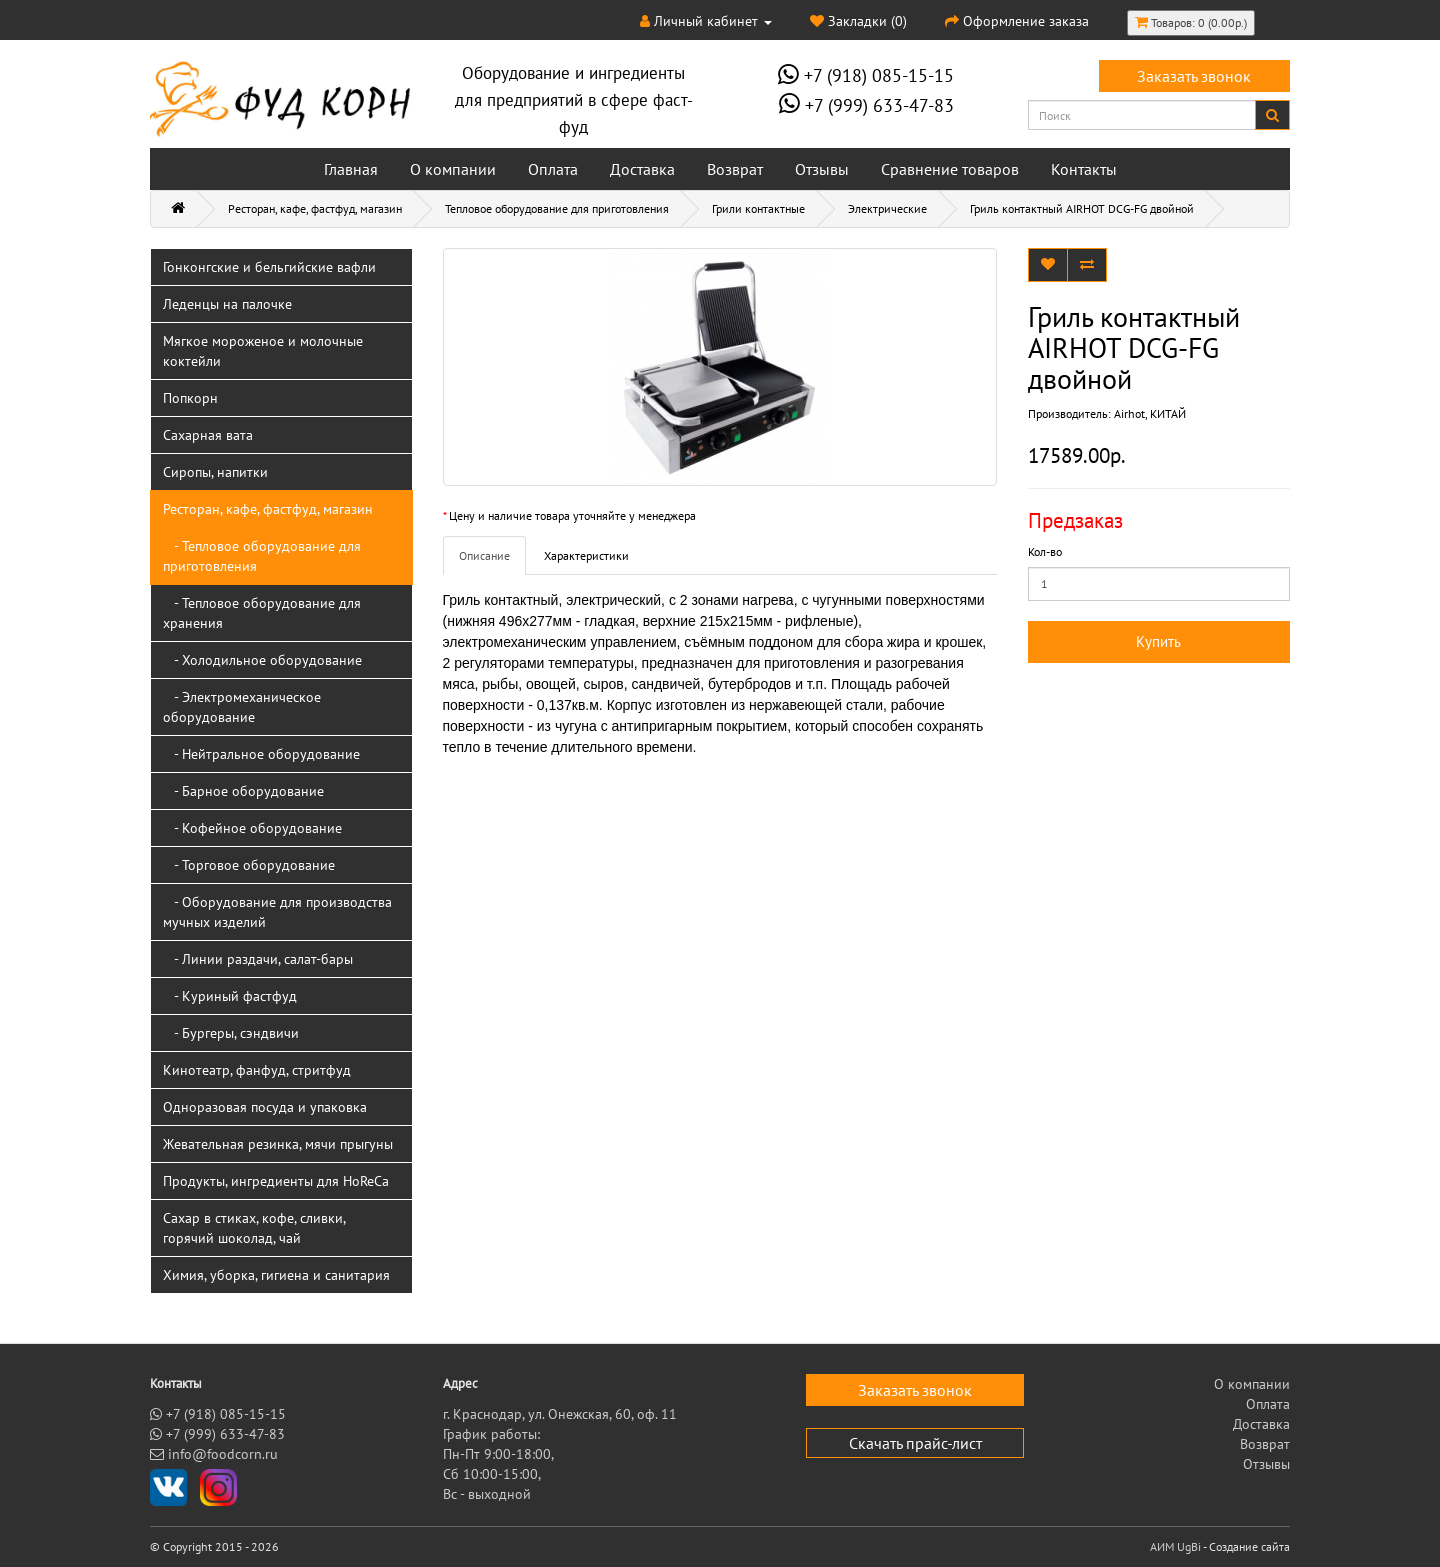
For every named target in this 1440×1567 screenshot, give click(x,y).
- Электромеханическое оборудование (242, 707)
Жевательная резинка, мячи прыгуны (278, 1144)
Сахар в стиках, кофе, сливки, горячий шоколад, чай (254, 1228)
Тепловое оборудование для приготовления (557, 208)
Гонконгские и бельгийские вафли (269, 267)
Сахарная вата (208, 435)
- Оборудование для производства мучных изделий (277, 912)
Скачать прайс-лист (915, 1443)
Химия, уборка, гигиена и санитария (276, 1275)
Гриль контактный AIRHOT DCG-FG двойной (1082, 208)
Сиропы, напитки (215, 472)
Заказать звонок (1194, 76)
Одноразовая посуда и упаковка (265, 1107)
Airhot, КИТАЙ (1150, 413)
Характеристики (586, 555)
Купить (1158, 641)
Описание (484, 555)
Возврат (735, 169)
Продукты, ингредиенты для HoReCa (276, 1181)
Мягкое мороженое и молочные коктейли (263, 351)
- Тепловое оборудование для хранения (262, 613)
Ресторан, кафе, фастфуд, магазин (315, 208)
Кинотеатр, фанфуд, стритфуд (257, 1070)
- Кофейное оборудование (252, 828)
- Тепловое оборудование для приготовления (262, 556)
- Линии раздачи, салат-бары (258, 959)
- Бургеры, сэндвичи (231, 1033)
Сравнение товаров (950, 169)
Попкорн (190, 398)
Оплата (553, 169)
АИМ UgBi (1175, 1546)
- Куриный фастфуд (230, 996)
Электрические (887, 208)
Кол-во (1045, 551)
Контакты (1084, 169)
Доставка (642, 169)
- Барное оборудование (243, 791)
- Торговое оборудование (249, 865)
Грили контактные (758, 208)
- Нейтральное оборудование (261, 754)
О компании (453, 169)
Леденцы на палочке (227, 304)
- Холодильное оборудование (262, 660)
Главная (351, 169)
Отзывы (822, 169)
